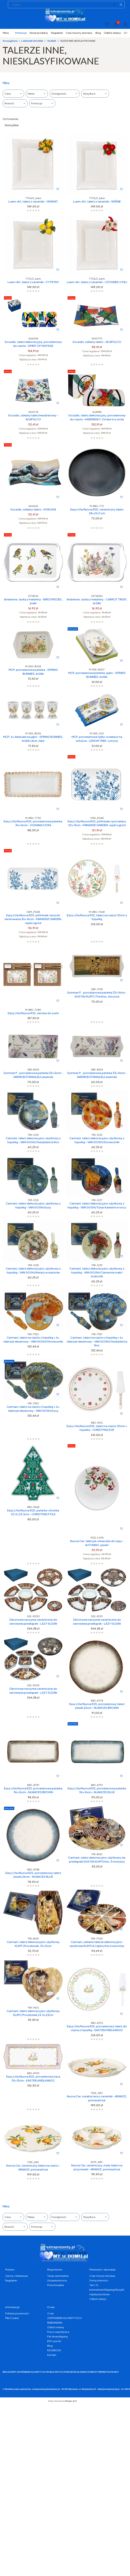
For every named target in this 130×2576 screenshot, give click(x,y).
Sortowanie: (11, 118)
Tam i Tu (93, 2285)
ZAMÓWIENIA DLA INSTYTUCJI (64, 2317)
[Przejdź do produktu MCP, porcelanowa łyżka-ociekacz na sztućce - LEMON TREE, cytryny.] (96, 710)
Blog (50, 2345)
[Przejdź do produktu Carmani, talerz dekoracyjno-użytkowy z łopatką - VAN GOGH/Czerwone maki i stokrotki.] (96, 1241)
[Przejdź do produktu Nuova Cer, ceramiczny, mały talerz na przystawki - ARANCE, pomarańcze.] (96, 2136)
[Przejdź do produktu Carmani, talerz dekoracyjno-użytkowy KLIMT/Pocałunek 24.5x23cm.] (33, 1982)
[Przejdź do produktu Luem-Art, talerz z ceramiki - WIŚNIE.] (96, 164)
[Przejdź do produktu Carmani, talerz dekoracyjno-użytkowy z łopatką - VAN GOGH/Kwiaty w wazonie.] (33, 1241)
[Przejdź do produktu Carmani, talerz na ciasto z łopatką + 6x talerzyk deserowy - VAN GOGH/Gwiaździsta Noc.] (96, 1310)
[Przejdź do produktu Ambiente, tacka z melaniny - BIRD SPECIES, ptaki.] (33, 562)
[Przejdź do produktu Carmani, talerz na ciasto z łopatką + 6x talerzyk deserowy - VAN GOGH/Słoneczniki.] (33, 1310)
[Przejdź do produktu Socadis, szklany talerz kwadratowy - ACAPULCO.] (33, 388)
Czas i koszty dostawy (102, 2275)
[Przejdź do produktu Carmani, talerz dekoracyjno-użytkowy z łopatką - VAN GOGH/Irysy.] (33, 1176)
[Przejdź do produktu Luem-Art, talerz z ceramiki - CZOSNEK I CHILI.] (96, 245)
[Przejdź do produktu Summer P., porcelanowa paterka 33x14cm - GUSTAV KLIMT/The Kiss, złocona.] (96, 966)
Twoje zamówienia (57, 2275)
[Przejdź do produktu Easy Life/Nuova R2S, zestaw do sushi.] (33, 976)
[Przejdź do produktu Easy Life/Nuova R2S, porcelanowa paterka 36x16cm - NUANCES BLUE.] (96, 1751)
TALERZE (51, 41)
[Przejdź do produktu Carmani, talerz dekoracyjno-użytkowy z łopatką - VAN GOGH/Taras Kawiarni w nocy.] (96, 1176)
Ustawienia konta (57, 2280)
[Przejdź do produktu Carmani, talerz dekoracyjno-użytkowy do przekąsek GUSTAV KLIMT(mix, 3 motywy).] (96, 1828)
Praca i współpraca (58, 2331)
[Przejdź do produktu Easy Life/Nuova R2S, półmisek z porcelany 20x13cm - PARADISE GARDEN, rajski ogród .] (96, 784)
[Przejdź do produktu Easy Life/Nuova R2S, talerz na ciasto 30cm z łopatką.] (96, 878)
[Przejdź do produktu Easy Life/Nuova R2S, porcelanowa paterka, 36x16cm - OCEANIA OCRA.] (33, 784)
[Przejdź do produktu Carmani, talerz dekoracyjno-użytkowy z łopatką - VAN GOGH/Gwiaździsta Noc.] (33, 1111)
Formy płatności (98, 2280)
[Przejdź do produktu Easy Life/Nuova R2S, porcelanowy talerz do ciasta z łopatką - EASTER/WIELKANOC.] (96, 1989)
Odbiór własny (97, 2298)
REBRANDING (55, 2322)
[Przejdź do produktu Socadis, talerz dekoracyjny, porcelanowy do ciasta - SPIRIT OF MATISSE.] (33, 315)
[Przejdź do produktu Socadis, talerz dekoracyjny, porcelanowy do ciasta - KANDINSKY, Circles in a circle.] (96, 388)
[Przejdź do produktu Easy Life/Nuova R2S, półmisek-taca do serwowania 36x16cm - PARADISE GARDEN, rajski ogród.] (33, 878)
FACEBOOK (54, 2350)
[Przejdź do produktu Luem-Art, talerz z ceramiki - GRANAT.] (33, 164)
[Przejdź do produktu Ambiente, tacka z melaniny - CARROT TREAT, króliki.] (96, 562)
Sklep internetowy (61, 2401)
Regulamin (11, 2280)
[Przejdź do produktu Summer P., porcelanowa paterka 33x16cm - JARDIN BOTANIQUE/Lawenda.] (33, 1046)
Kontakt (51, 2354)
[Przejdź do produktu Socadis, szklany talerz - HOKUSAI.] (33, 472)
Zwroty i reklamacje (16, 2275)
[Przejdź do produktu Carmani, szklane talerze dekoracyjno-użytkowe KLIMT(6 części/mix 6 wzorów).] (96, 1913)
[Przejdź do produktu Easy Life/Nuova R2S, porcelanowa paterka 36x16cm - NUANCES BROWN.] (33, 1751)
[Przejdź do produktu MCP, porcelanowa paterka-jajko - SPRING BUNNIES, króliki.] (96, 646)
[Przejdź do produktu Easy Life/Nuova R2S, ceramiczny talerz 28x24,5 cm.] (96, 472)
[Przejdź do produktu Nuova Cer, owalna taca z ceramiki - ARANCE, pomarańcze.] (96, 2066)
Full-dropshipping (57, 2336)
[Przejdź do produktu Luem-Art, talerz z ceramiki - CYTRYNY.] (33, 245)
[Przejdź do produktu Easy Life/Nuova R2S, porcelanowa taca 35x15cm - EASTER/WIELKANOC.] (33, 2056)
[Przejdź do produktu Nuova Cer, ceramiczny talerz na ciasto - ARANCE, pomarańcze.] (33, 2136)
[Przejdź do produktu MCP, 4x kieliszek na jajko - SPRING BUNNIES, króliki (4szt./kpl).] (33, 710)
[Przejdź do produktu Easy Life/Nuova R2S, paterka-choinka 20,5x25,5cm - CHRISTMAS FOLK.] (33, 1473)
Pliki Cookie (12, 2317)
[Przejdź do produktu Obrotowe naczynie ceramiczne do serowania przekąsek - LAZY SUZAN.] (33, 1590)
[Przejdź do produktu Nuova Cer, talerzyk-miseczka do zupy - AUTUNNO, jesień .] (96, 1489)
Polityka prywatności (17, 2313)
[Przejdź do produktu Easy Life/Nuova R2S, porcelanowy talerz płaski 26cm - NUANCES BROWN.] (96, 1667)
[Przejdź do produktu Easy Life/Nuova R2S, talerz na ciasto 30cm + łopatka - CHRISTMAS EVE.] (96, 1389)
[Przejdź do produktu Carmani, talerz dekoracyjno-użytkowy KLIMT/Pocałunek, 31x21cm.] (33, 1913)
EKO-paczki (54, 2341)
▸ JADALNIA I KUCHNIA (32, 41)
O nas (50, 2313)
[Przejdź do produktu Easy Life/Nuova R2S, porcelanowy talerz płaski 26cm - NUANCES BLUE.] (33, 1836)
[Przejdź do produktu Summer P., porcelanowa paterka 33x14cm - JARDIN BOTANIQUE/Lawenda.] (96, 1046)
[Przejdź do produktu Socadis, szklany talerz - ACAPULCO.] (96, 315)
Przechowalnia (55, 2285)
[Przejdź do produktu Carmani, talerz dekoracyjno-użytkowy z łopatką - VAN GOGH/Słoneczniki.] (96, 1111)
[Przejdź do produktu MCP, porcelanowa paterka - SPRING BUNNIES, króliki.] (33, 645)
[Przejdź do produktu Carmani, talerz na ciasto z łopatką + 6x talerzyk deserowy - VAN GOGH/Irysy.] (33, 1379)
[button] (121, 4)
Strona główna (10, 41)
